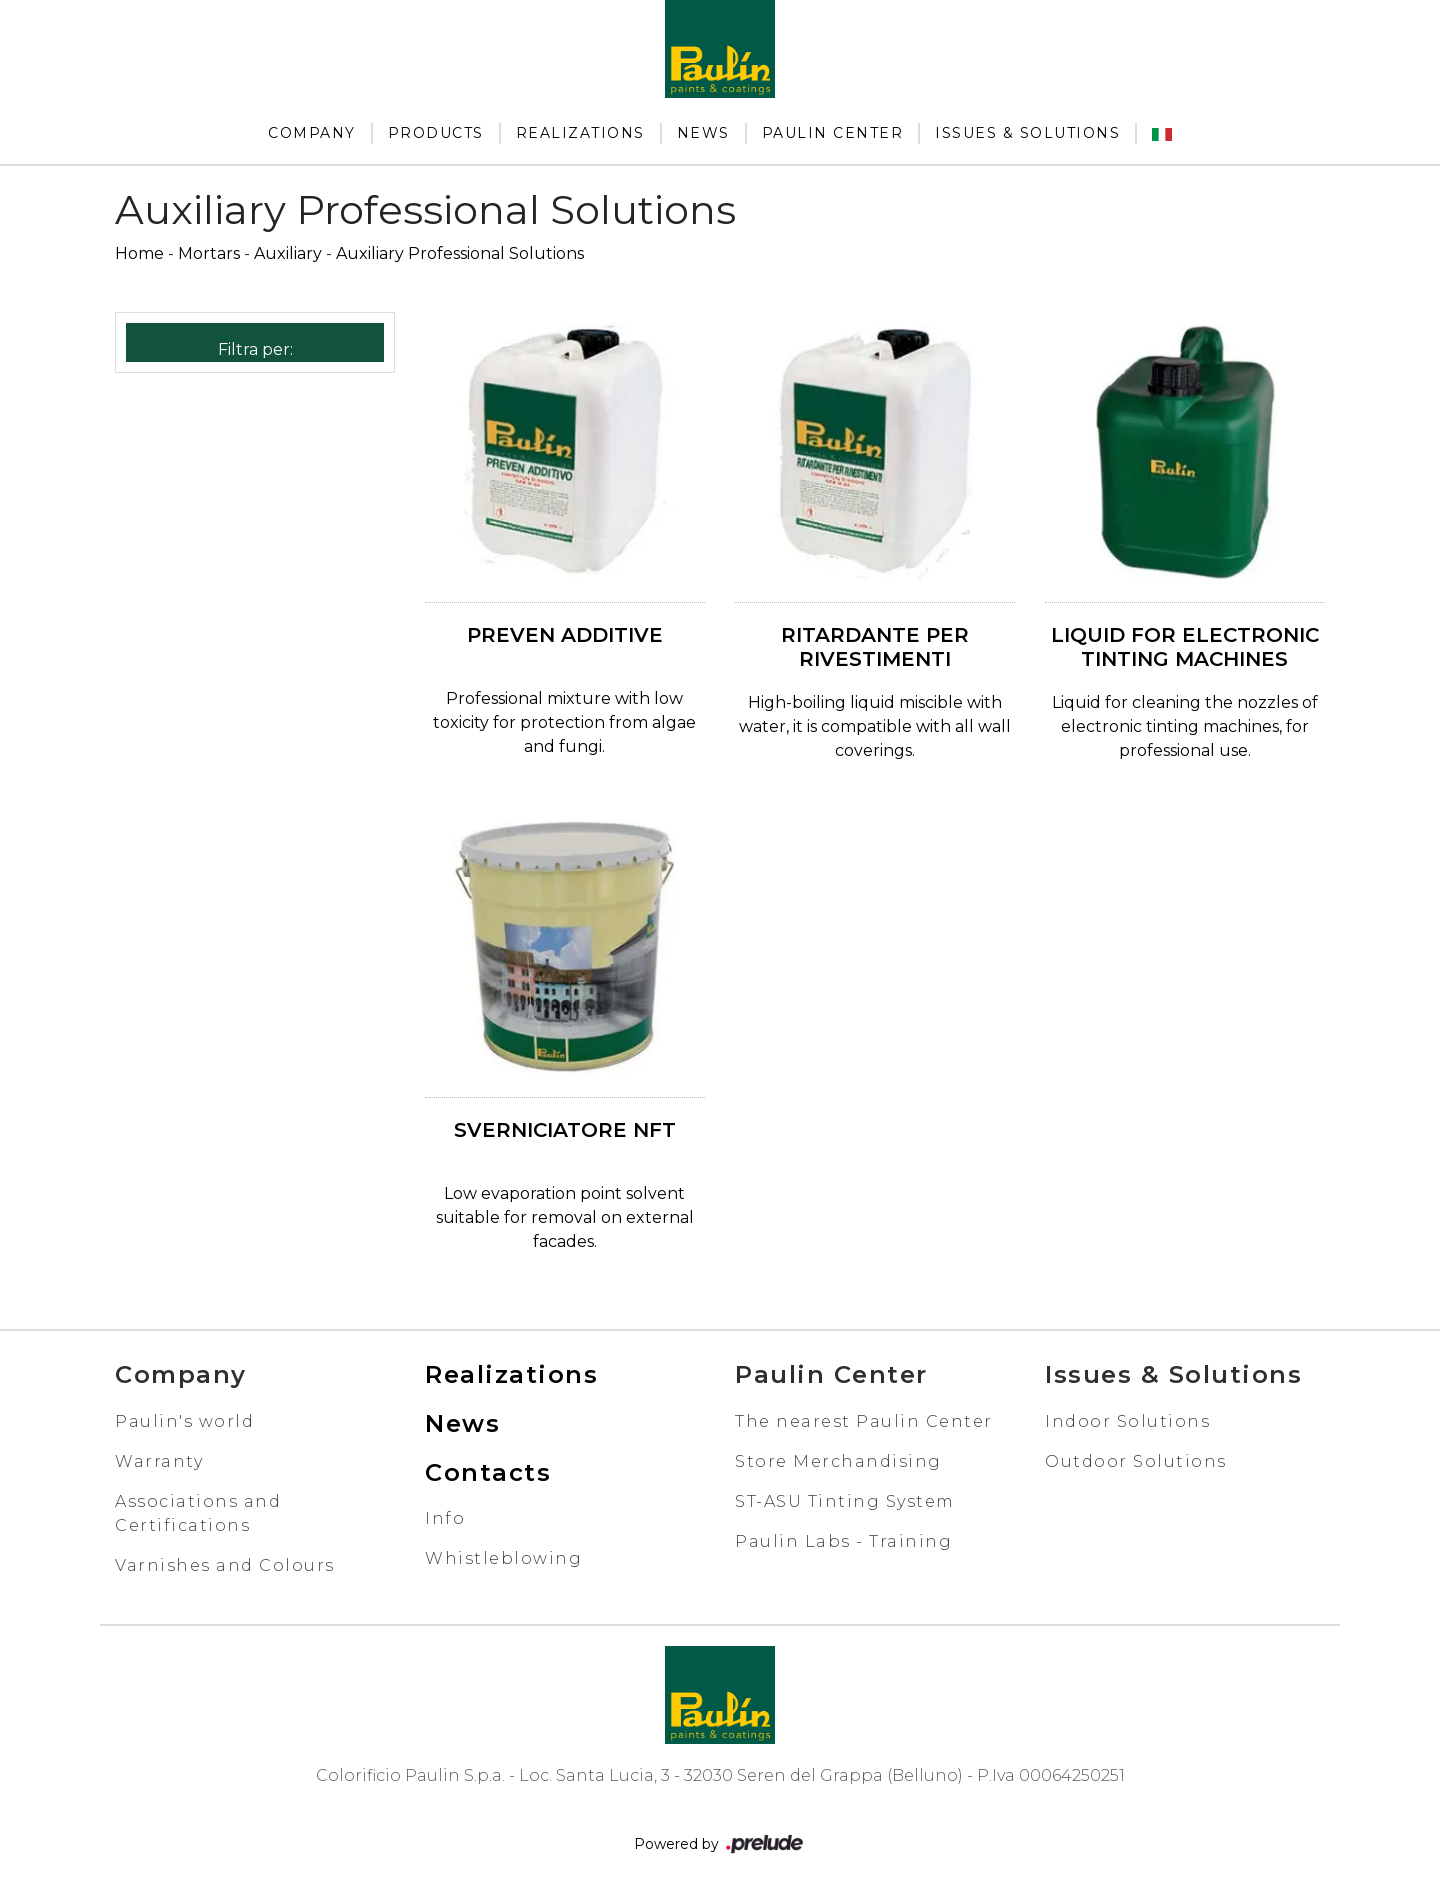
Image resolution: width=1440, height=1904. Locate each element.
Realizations (580, 133)
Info (445, 1518)
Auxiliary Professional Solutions (460, 253)
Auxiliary (288, 253)
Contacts (488, 1472)
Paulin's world (184, 1421)
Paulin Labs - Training (843, 1541)
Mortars (209, 253)
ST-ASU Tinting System (845, 1501)
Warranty (159, 1461)
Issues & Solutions (1027, 133)
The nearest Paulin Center (864, 1421)
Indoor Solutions (1127, 1421)
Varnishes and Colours (225, 1565)
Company (312, 133)
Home (139, 253)
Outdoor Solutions (1136, 1461)
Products (436, 133)
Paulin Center (833, 133)
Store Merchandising (838, 1461)
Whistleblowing (503, 1558)
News (703, 133)
